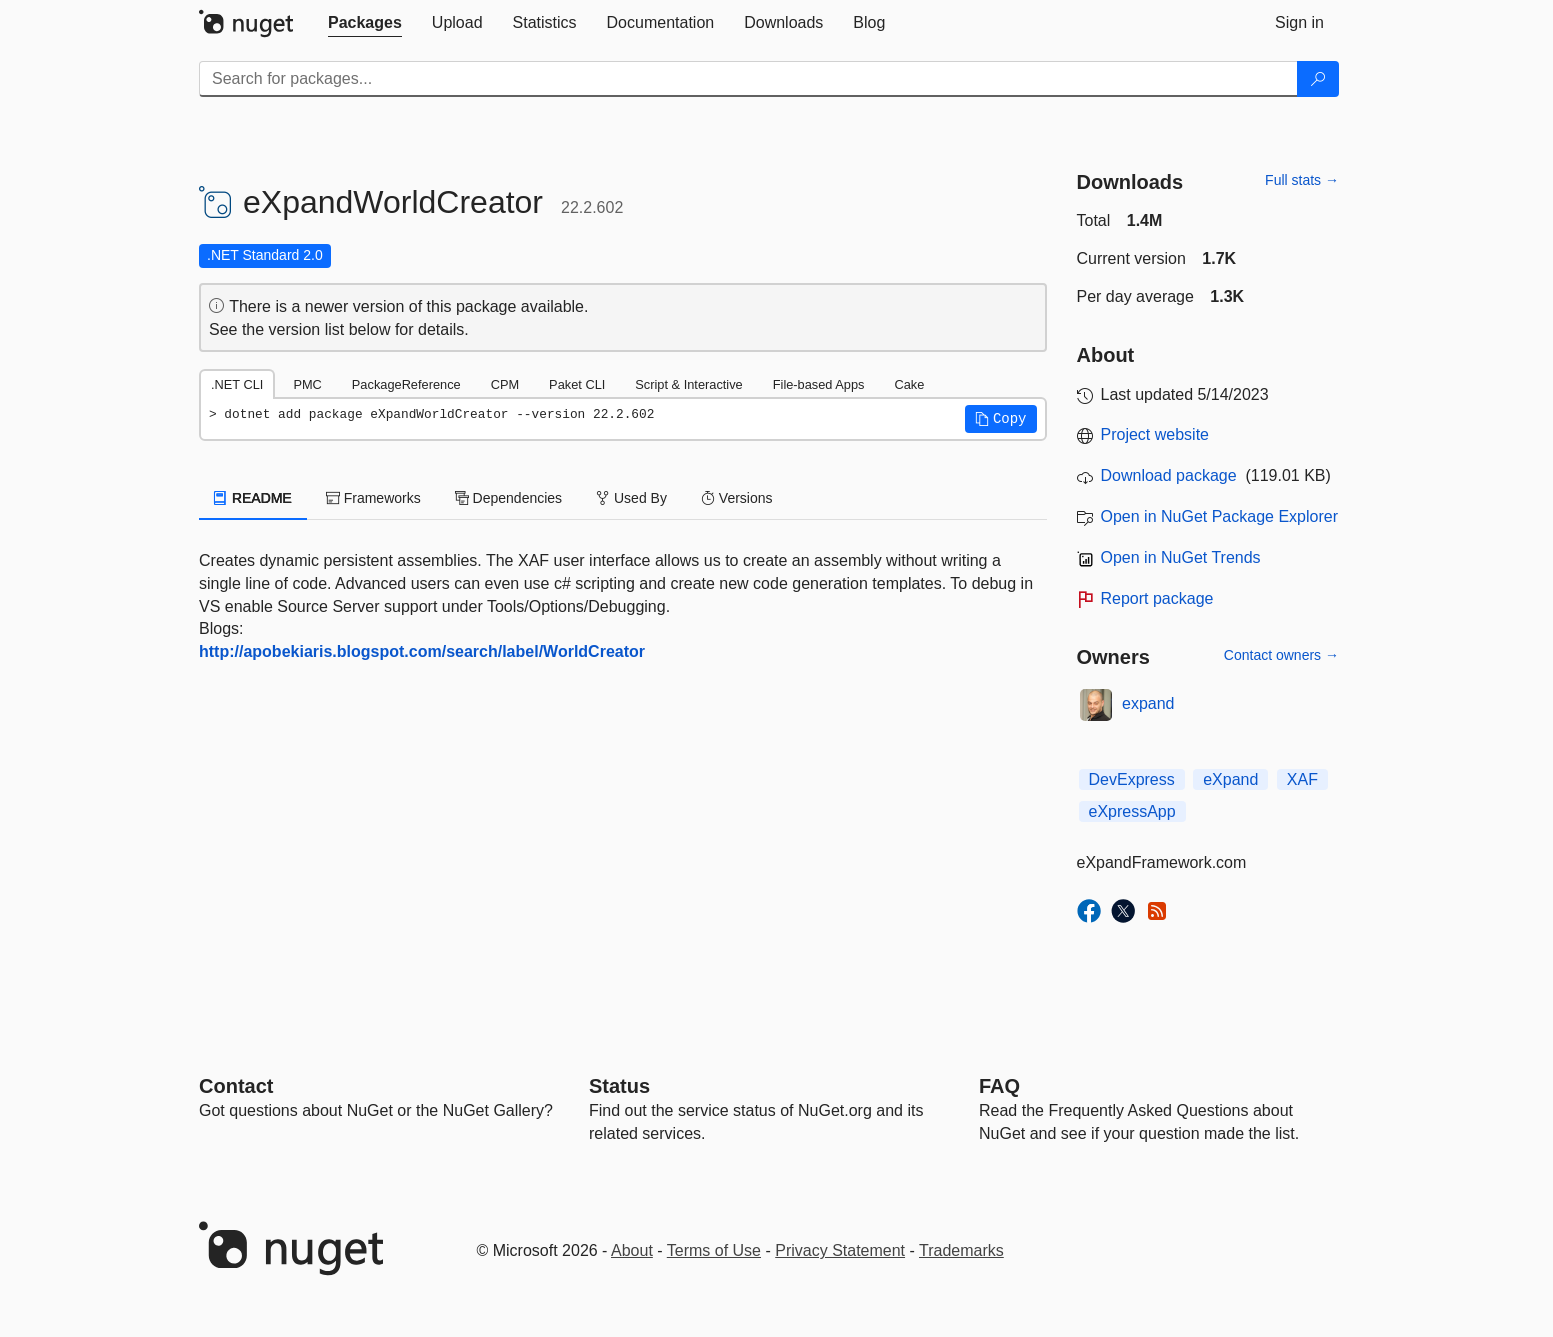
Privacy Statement (840, 1250)
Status (619, 1086)
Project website (1155, 434)
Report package (1157, 598)
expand (1148, 703)
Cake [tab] (909, 384)
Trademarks (961, 1250)
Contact (236, 1086)
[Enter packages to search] (748, 79)
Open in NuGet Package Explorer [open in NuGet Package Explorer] (1219, 516)
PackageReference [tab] (406, 384)
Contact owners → (1281, 655)
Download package (1169, 475)
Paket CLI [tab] (577, 384)
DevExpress (1132, 779)
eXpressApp (1132, 811)
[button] (1001, 419)
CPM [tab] (505, 384)
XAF (1302, 779)
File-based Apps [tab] (819, 384)
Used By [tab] (631, 498)
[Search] (1318, 79)
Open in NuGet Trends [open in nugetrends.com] (1181, 557)
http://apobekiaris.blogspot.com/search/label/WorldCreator (422, 651)
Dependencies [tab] (508, 498)
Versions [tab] (737, 498)
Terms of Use (714, 1250)
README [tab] (253, 498)
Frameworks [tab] (373, 498)
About (632, 1250)
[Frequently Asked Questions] (999, 1086)
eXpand (1230, 779)
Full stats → (1302, 180)
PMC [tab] (307, 384)
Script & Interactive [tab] (688, 384)
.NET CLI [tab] (237, 384)
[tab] (365, 23)
